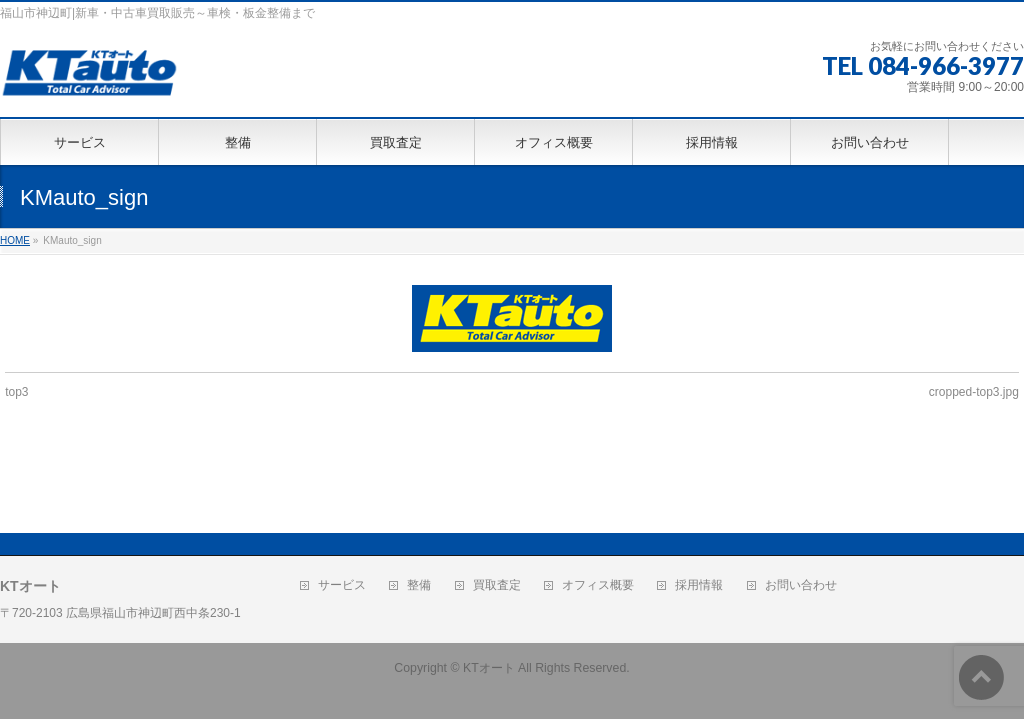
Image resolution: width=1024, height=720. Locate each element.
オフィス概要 (598, 513)
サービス (342, 513)
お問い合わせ (801, 513)
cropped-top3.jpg (974, 392)
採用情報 (699, 513)
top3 (16, 392)
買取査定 (497, 513)
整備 (419, 513)
